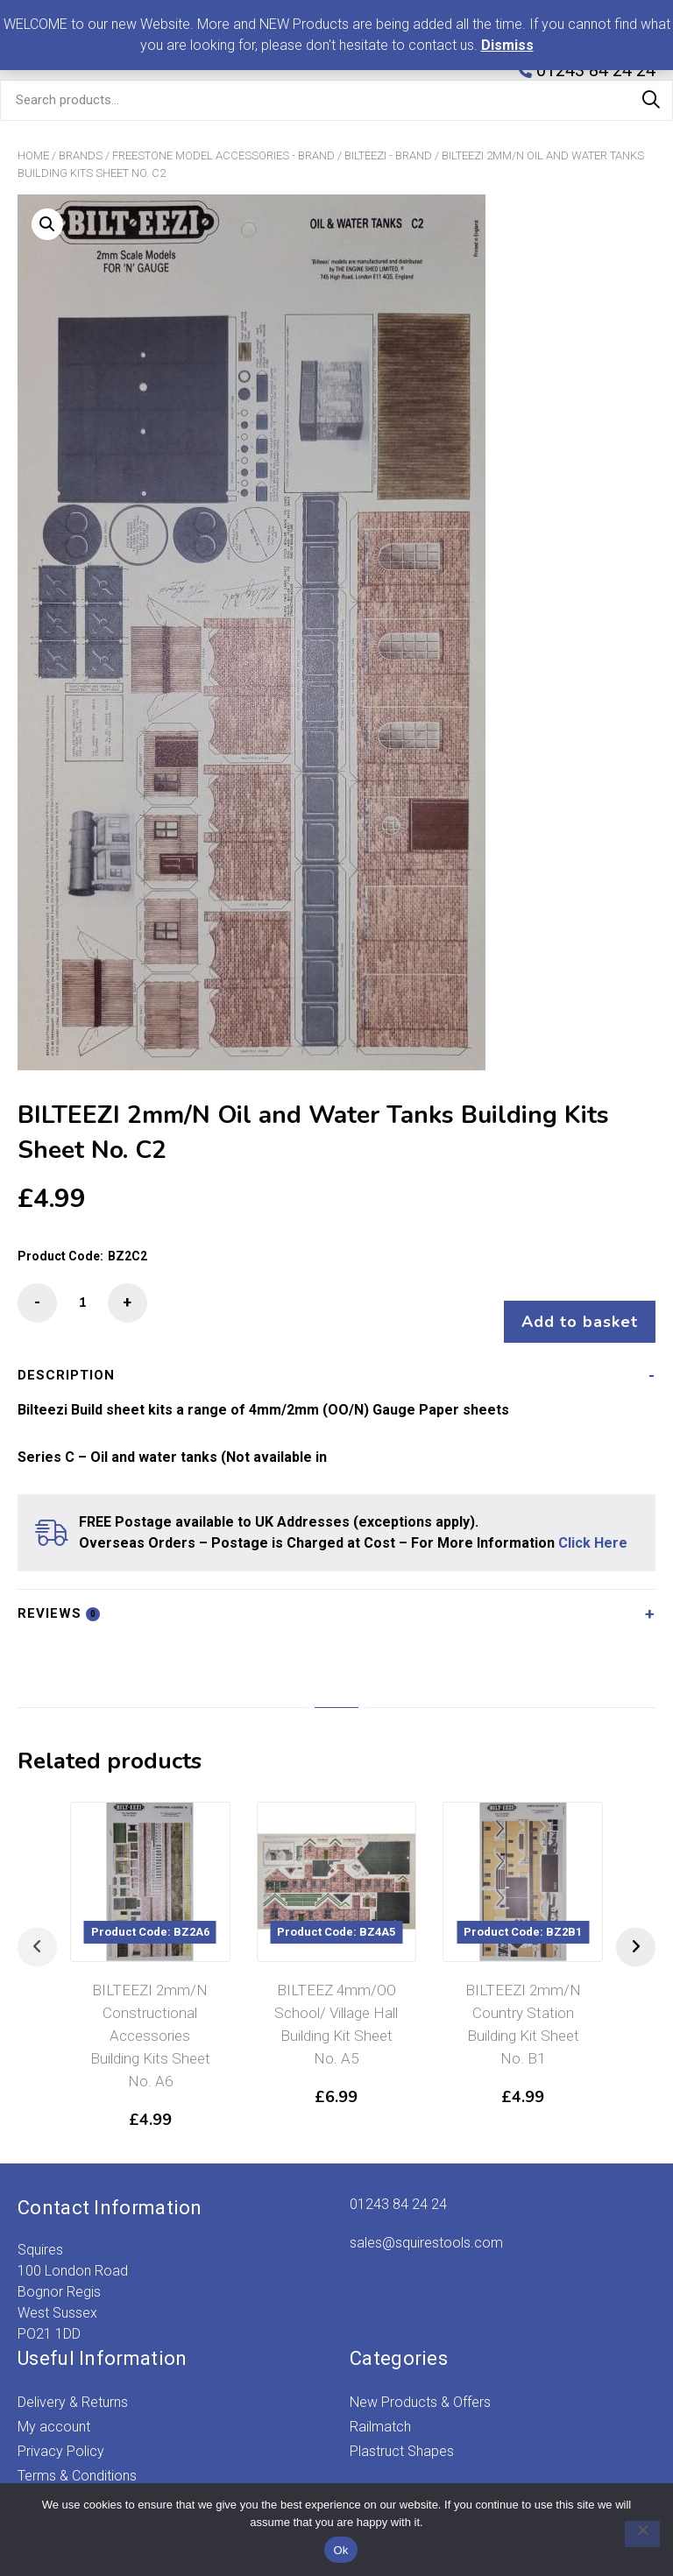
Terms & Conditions (77, 2458)
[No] (633, 2534)
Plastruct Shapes (402, 2433)
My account (54, 2409)
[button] (47, 224)
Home (33, 155)
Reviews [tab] (59, 1596)
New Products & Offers (420, 2384)
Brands (81, 155)
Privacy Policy (61, 2433)
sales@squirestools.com (426, 2225)
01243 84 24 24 (398, 2186)
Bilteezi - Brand (388, 155)
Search (651, 100)
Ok (340, 2550)
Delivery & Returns (73, 2384)
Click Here (592, 1525)
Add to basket (571, 1304)
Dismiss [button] (507, 45)
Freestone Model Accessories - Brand (223, 155)
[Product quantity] (82, 1303)
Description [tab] (66, 1358)
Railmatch (380, 2409)
